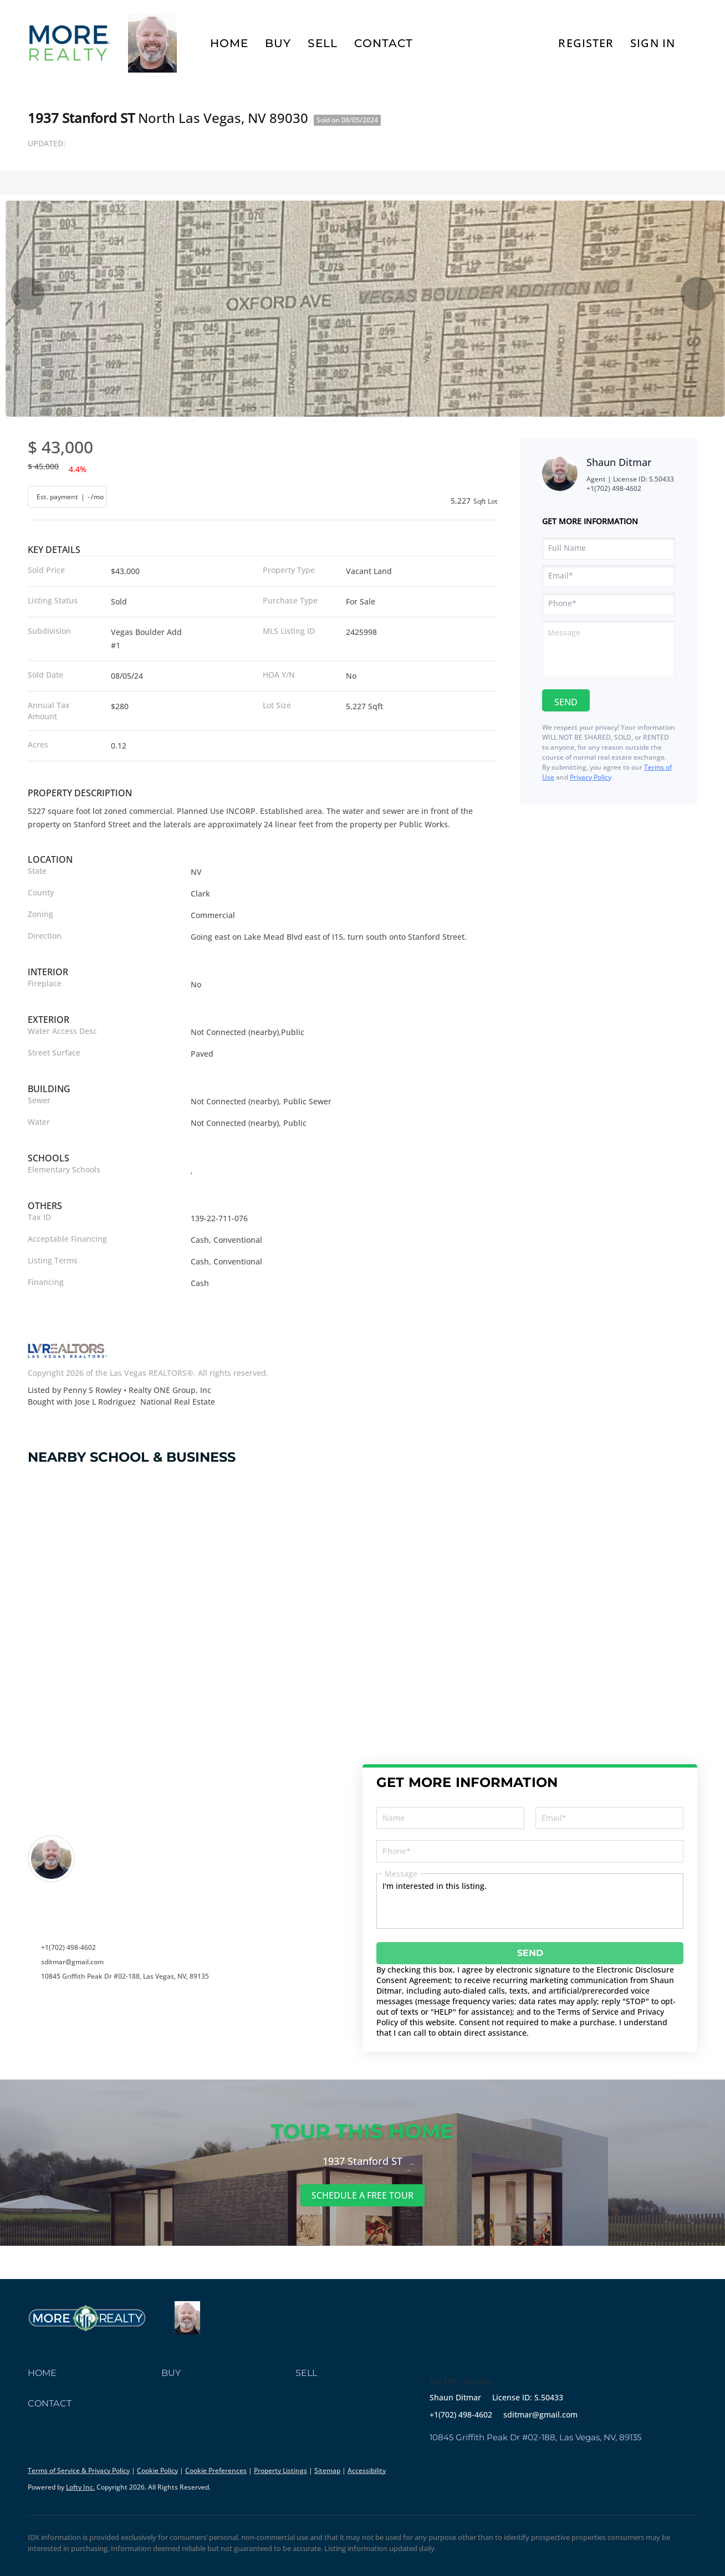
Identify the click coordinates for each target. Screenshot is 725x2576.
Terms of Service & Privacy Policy (79, 2470)
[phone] (608, 604)
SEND (530, 1953)
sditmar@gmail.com (72, 1961)
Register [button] (586, 42)
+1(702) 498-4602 (613, 488)
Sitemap (327, 2470)
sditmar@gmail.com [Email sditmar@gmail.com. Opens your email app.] (540, 2414)
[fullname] (608, 548)
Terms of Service (588, 2011)
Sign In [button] (652, 42)
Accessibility (367, 2470)
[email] (608, 576)
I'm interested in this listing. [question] (529, 1901)
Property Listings (280, 2470)
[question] (608, 648)
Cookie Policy (157, 2470)
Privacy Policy (590, 777)
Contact (383, 43)
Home (229, 43)
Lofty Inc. (80, 2487)
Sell (322, 43)
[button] (94, 2373)
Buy (278, 43)
